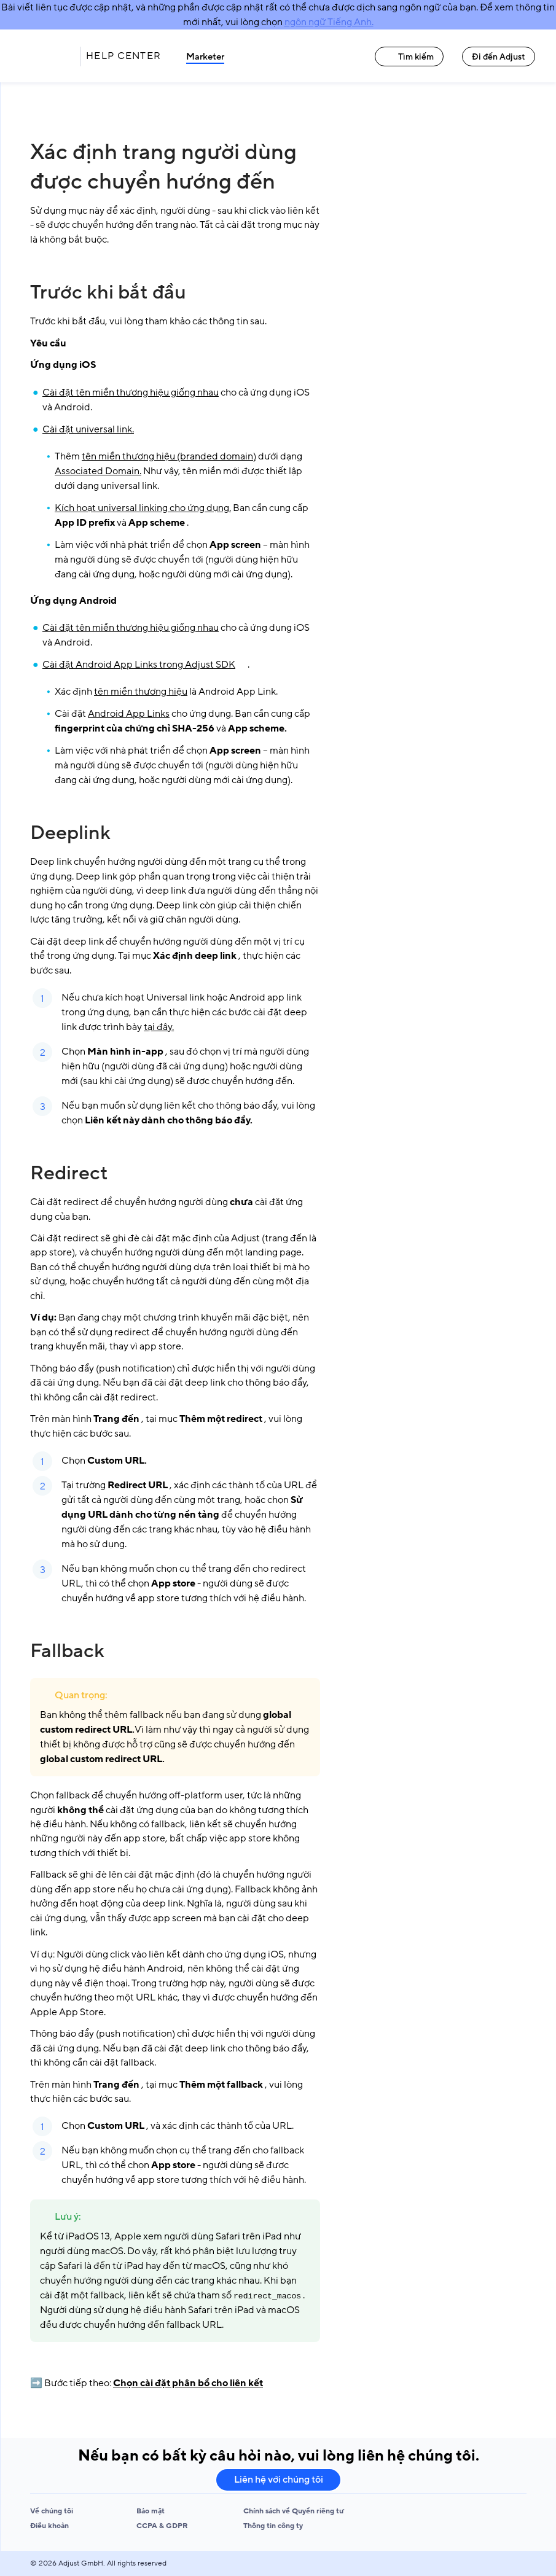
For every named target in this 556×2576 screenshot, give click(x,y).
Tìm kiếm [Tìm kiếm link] (409, 57)
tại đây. (159, 1027)
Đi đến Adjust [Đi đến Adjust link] (498, 57)
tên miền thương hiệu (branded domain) (169, 456)
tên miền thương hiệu (140, 691)
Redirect (69, 1173)
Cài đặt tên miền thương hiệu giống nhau (130, 392)
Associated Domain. (98, 471)
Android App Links (129, 713)
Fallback (67, 1651)
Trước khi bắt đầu (108, 292)
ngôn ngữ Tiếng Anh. (329, 22)
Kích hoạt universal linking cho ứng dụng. (143, 508)
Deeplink (70, 833)
